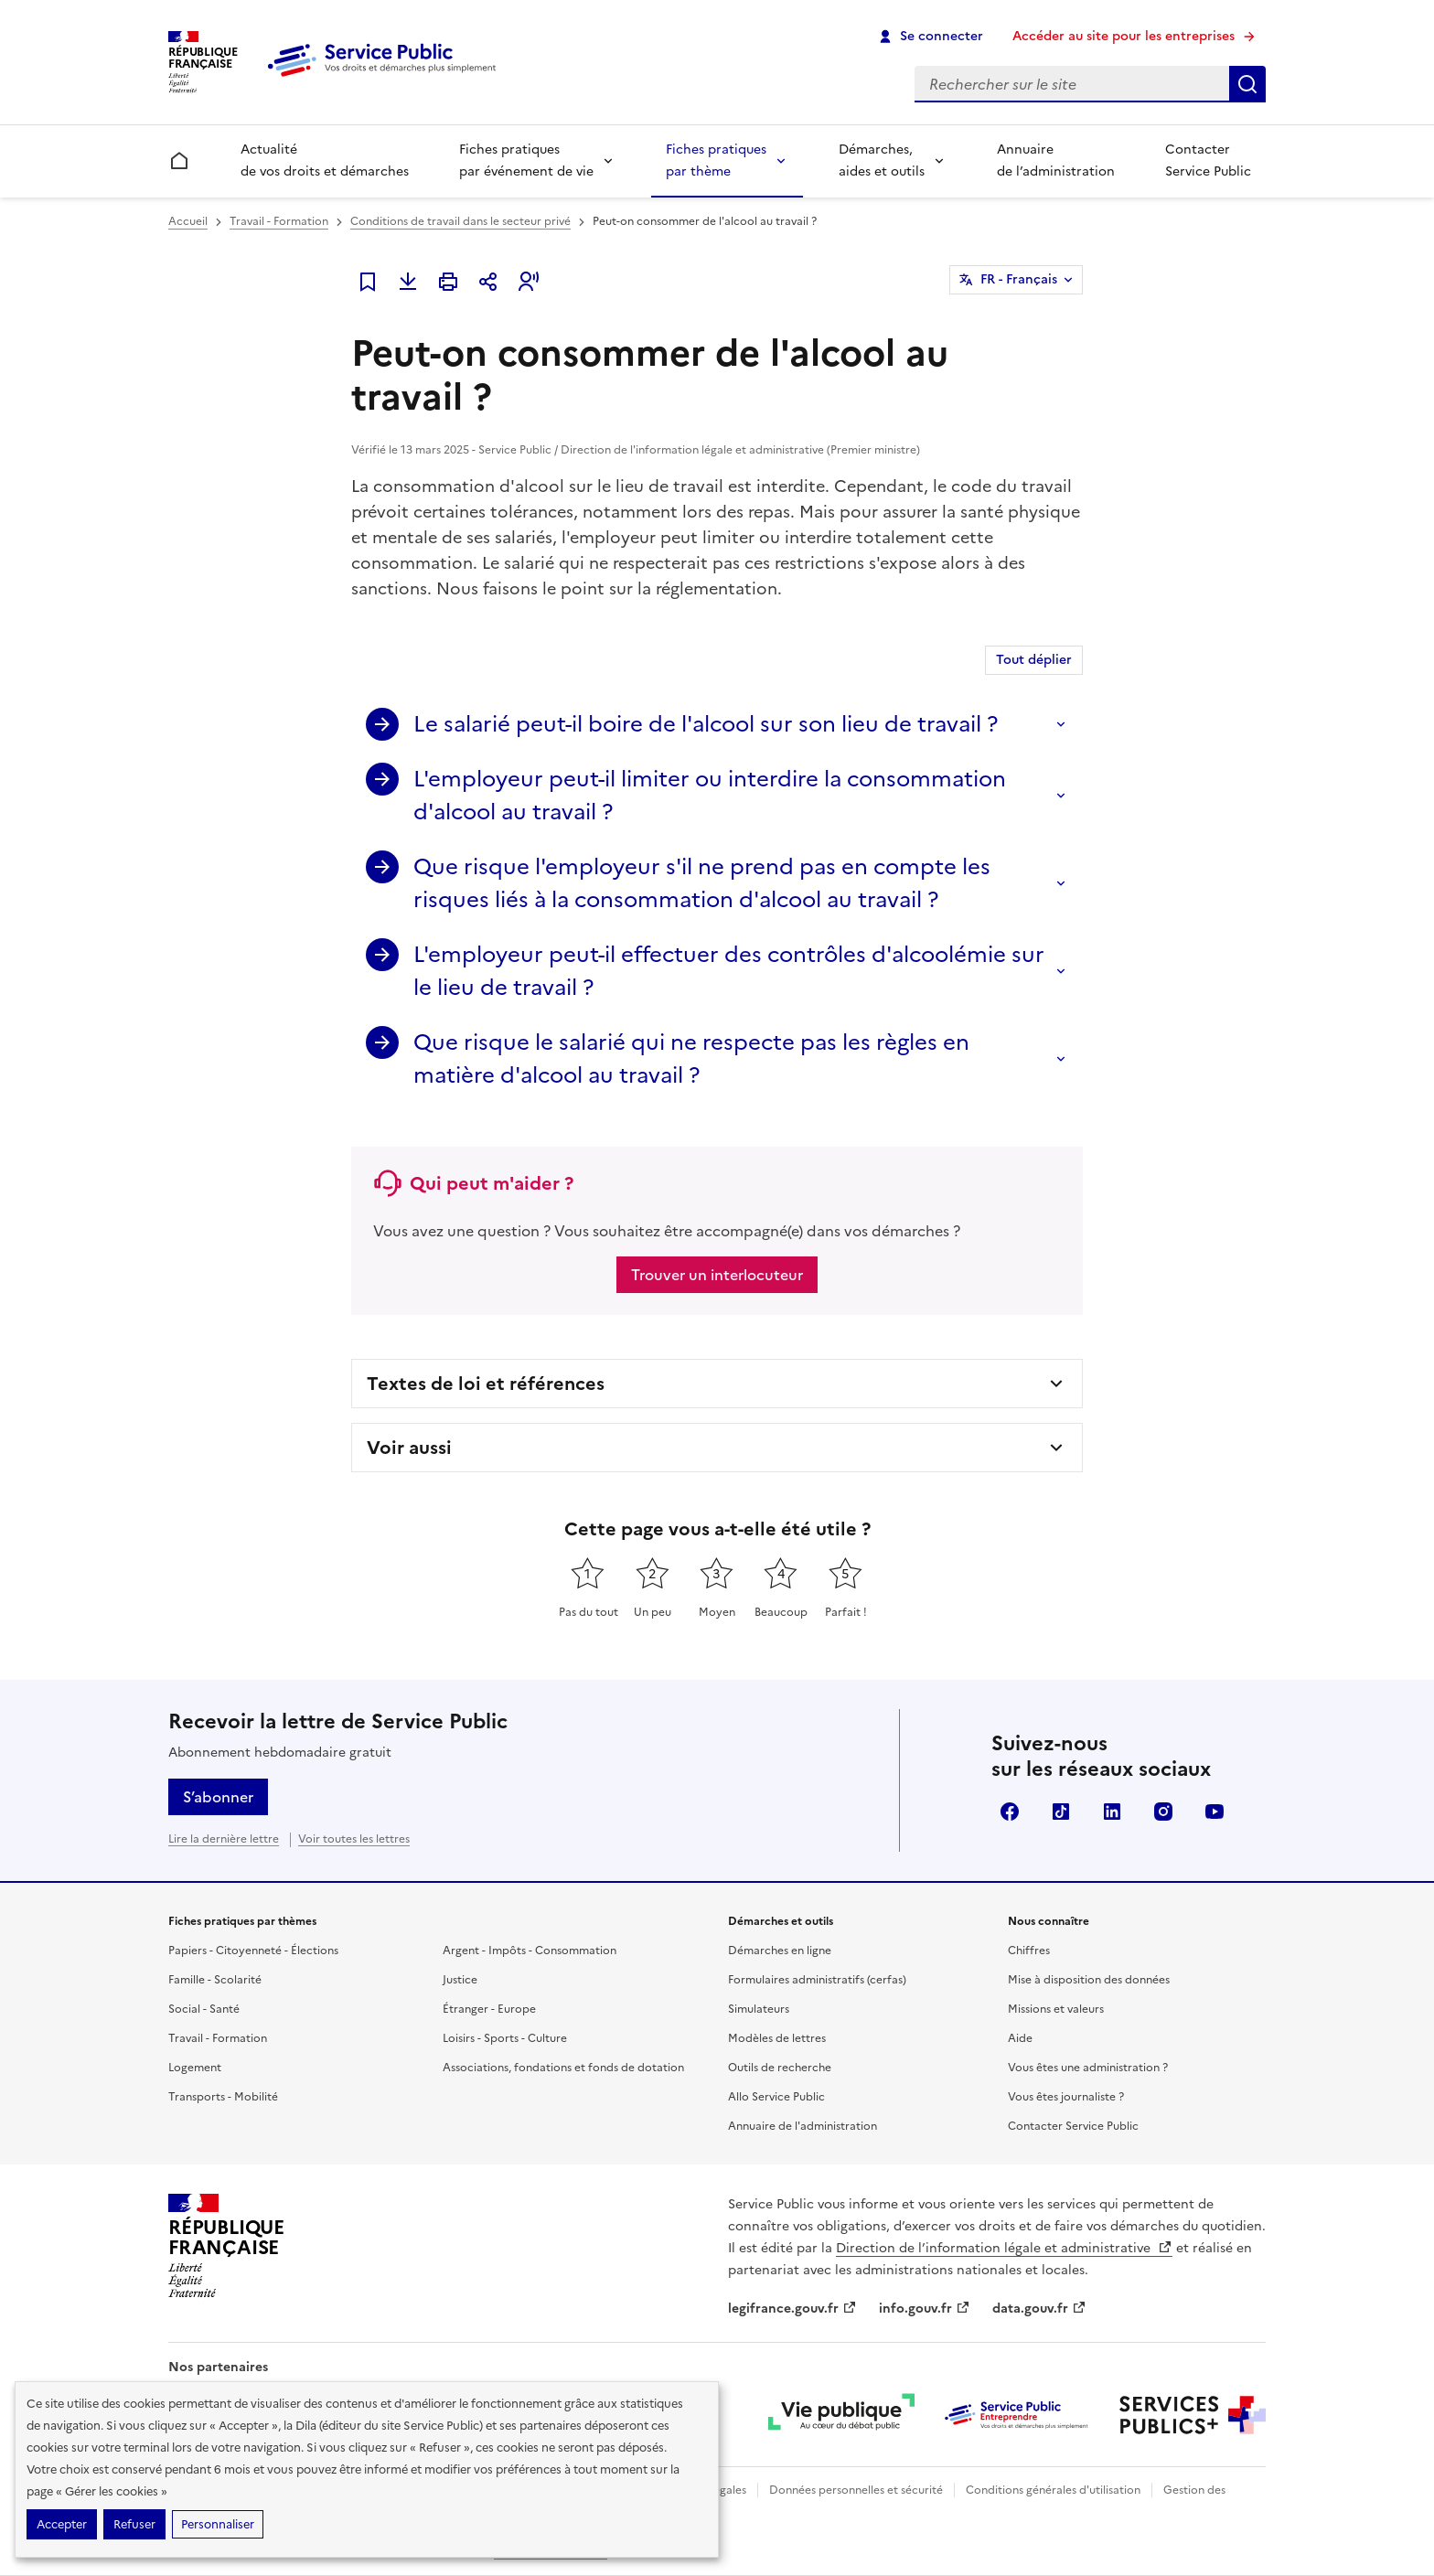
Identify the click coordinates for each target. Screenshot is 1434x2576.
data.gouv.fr (1039, 2308)
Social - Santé (204, 2009)
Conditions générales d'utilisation (1053, 2490)
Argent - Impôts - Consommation (529, 1950)
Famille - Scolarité (215, 1980)
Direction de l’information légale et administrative (1004, 2248)
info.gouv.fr (924, 2308)
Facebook (1009, 1811)
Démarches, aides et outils (882, 160)
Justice (460, 1980)
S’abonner (218, 1797)
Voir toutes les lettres (354, 1839)
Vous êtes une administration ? (1088, 2067)
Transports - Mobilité (223, 2097)
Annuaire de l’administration (1056, 160)
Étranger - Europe (489, 2009)
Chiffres (1029, 1950)
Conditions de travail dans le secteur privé (460, 221)
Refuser (134, 2524)
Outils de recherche (779, 2067)
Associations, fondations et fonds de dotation (563, 2067)
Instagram (1163, 1811)
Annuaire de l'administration (802, 2126)
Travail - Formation (279, 221)
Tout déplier (1034, 659)
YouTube (1214, 1811)
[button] (528, 281)
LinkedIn (1112, 1811)
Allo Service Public (776, 2097)
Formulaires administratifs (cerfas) (817, 1980)
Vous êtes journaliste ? (1066, 2097)
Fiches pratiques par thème (716, 160)
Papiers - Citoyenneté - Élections (253, 1950)
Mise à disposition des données (1089, 1980)
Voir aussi (409, 1447)
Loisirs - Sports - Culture (505, 2038)
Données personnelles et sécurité (856, 2490)
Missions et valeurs (1056, 2009)
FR (1018, 280)
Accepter (62, 2524)
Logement (194, 2067)
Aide (1020, 2038)
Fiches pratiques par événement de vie (526, 160)
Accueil (188, 221)
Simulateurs (758, 2009)
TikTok (1061, 1811)
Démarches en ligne (779, 1950)
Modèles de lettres (777, 2038)
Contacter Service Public (1208, 160)
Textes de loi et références (486, 1383)
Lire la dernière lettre (223, 1839)
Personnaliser (217, 2524)
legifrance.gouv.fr (792, 2308)
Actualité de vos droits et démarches (325, 160)
